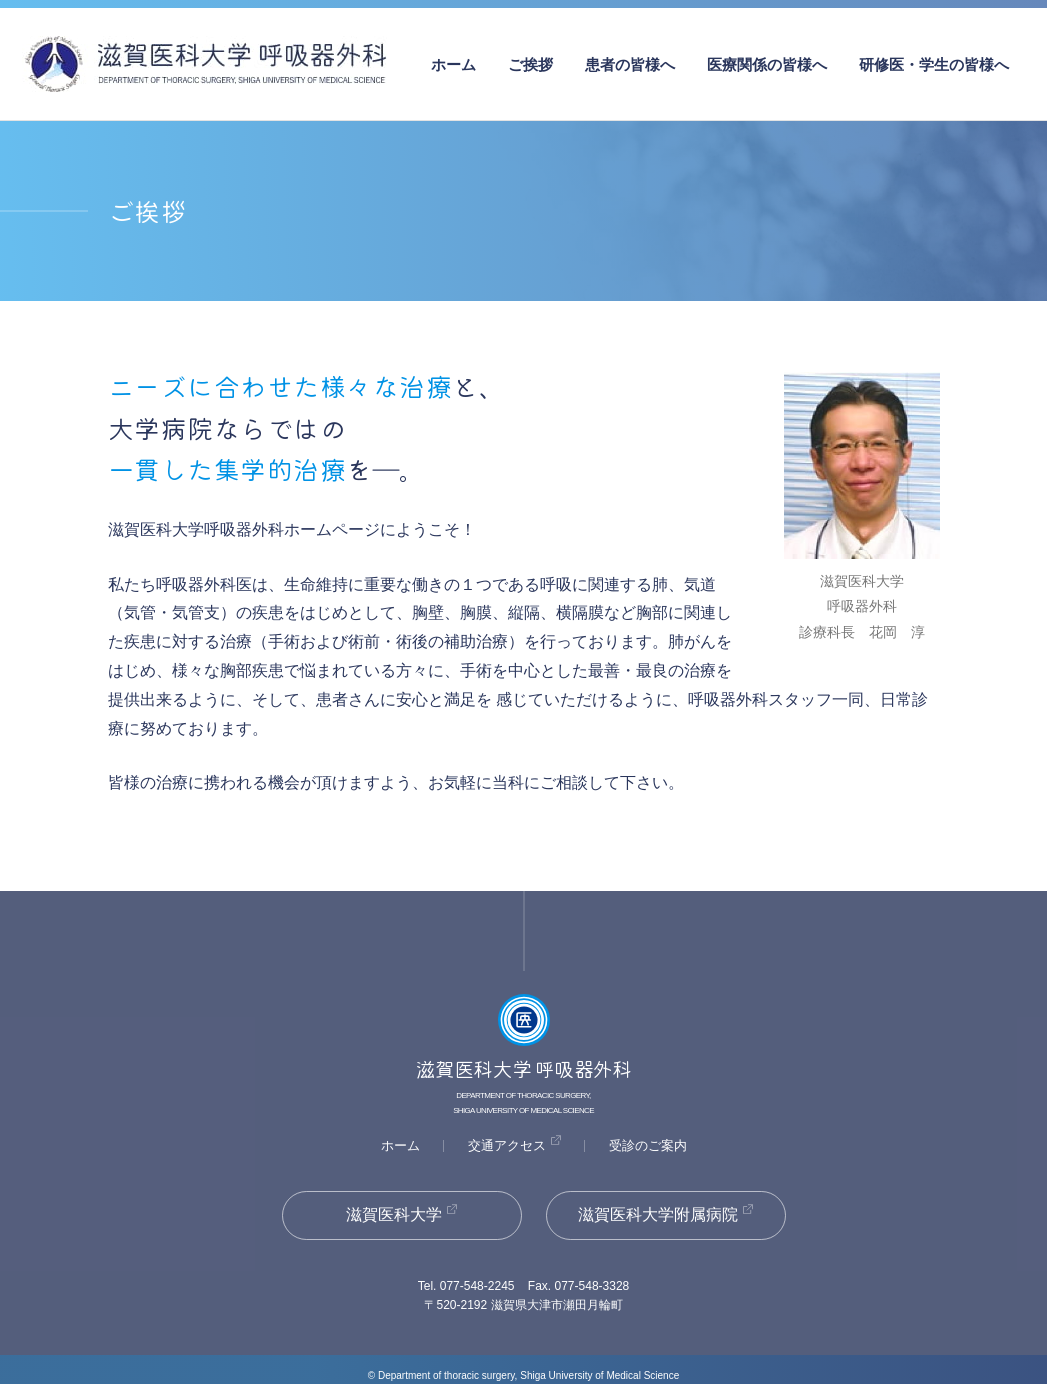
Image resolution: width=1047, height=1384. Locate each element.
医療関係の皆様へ (767, 64)
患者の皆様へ (630, 64)
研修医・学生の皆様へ (934, 64)
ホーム (453, 64)
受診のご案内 (648, 1145)
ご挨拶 (530, 64)
